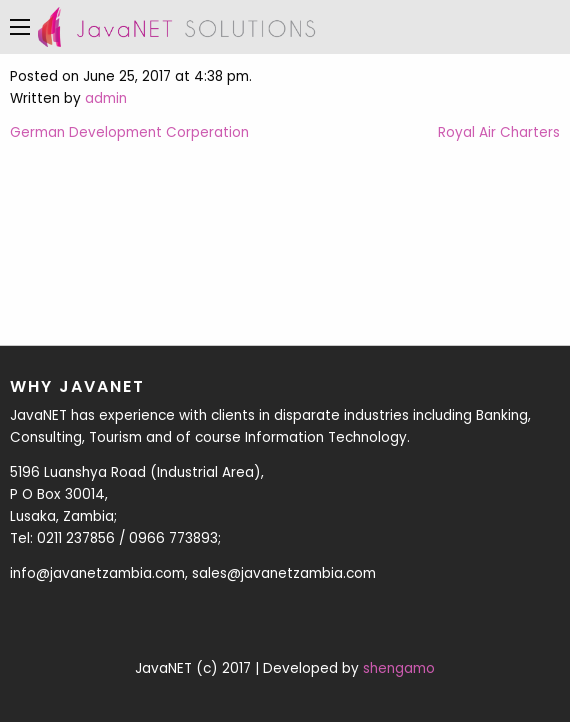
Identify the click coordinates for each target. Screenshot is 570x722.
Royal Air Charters (499, 132)
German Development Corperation (129, 132)
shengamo (399, 668)
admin (106, 98)
